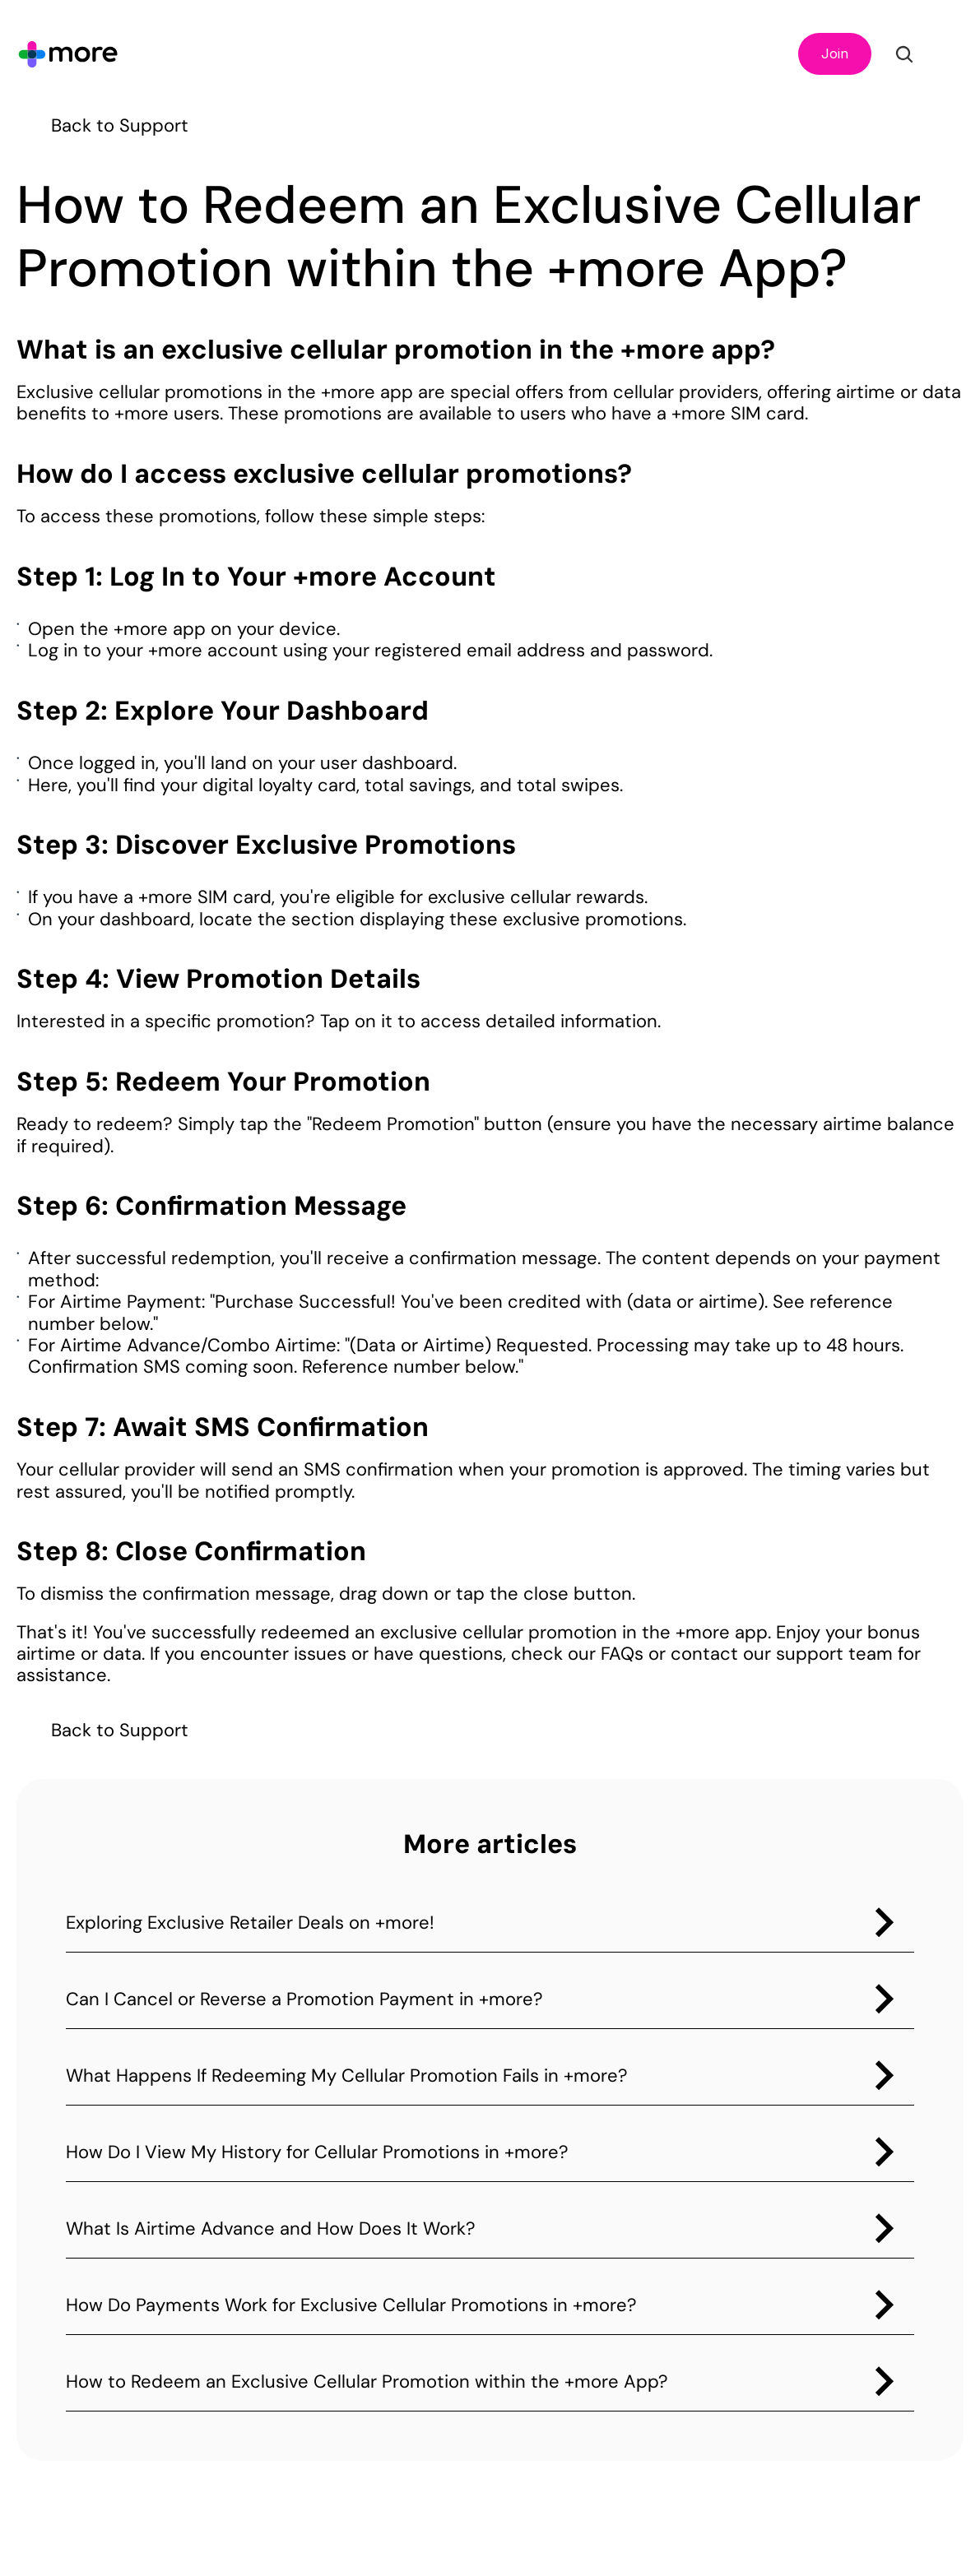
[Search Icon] (904, 54)
